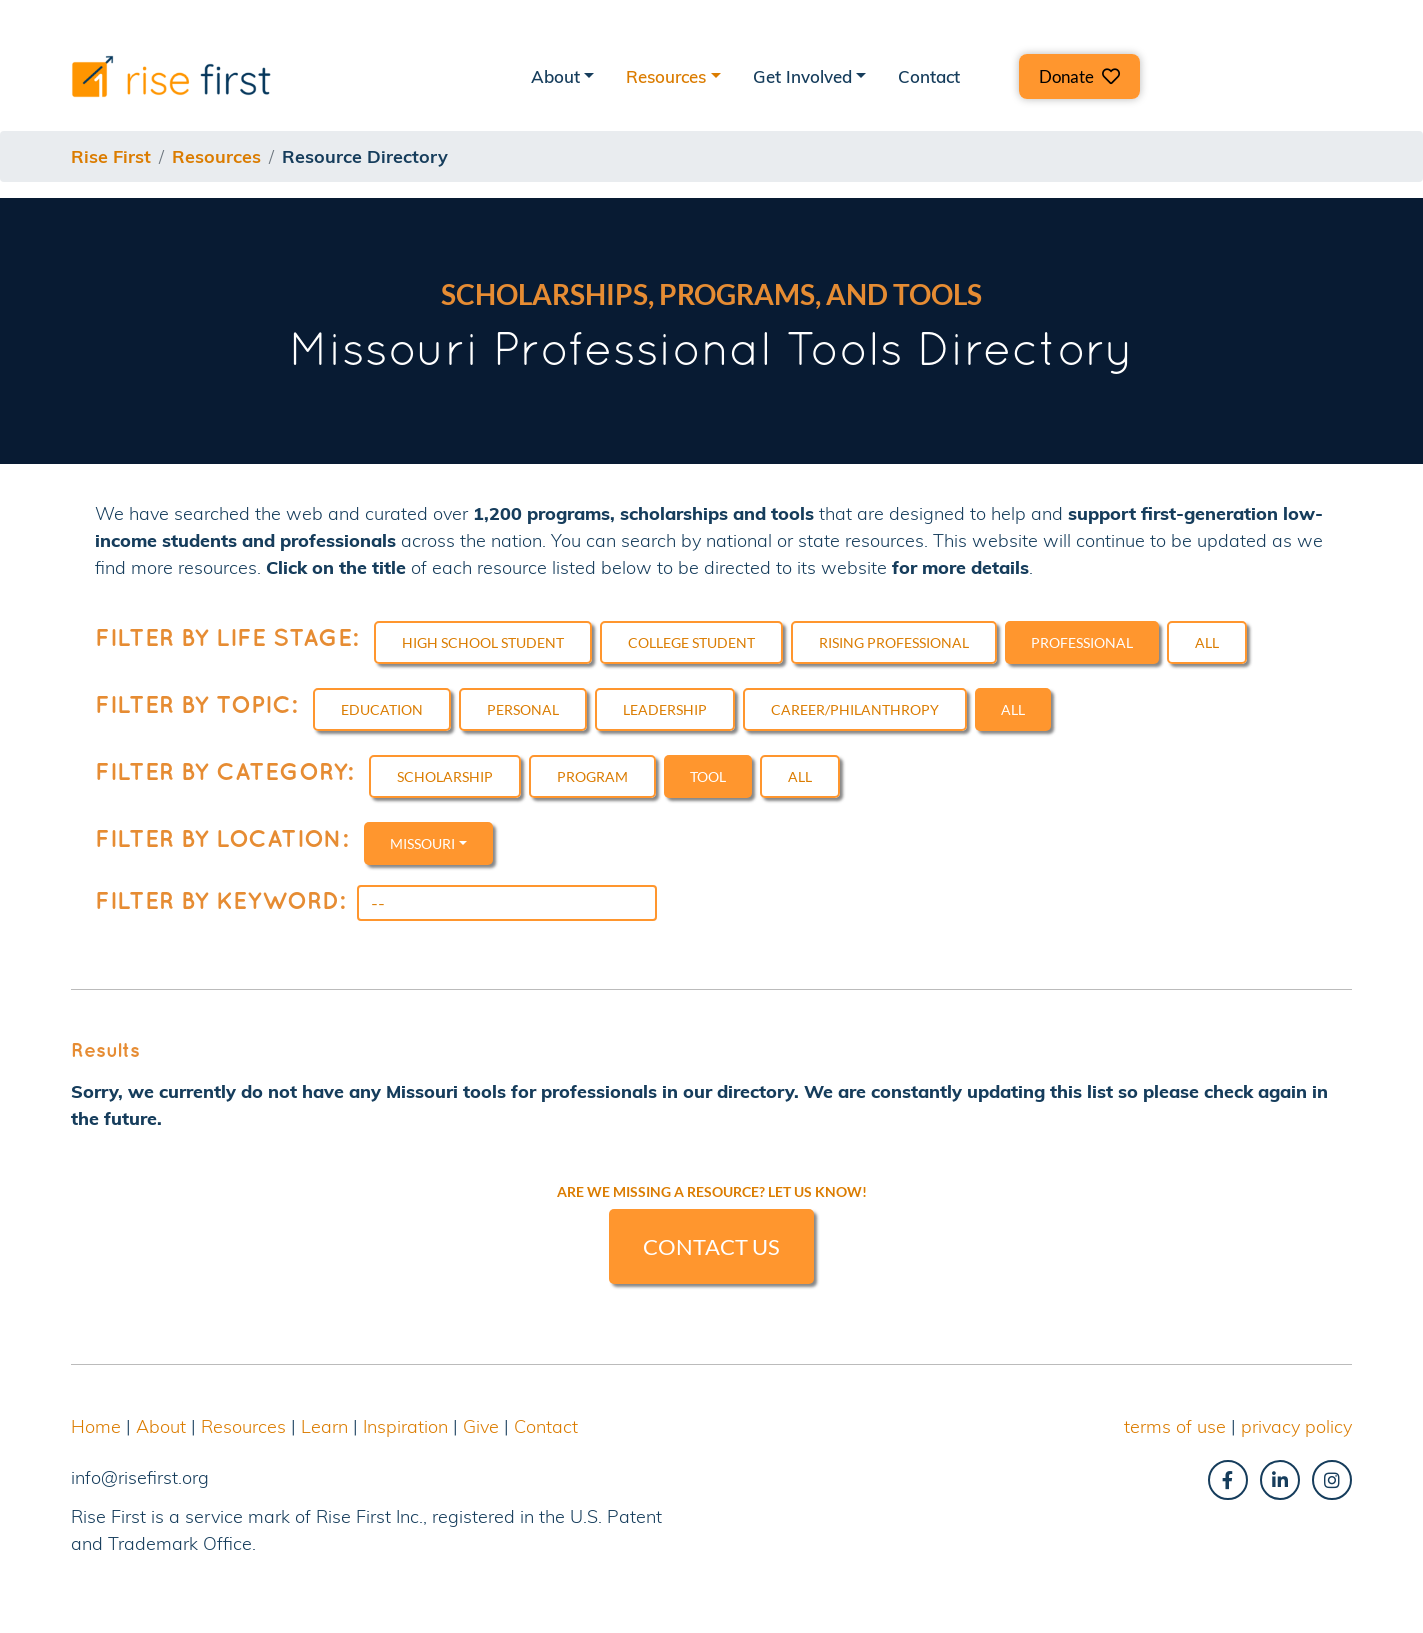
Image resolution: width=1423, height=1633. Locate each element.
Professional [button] (1082, 642)
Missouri (422, 843)
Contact (929, 76)
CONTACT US (711, 1246)
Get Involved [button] (802, 76)
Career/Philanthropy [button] (855, 709)
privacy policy (1296, 1426)
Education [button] (382, 709)
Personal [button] (523, 709)
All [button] (1207, 642)
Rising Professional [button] (894, 642)
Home (96, 1426)
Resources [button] (666, 76)
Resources (243, 1426)
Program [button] (592, 776)
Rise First (111, 156)
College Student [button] (691, 642)
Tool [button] (708, 776)
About (161, 1426)
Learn (324, 1426)
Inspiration (405, 1426)
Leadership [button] (665, 709)
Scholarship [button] (445, 776)
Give (481, 1426)
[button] (1079, 76)
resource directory (365, 156)
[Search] (507, 903)
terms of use (1175, 1426)
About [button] (555, 76)
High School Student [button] (483, 642)
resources (216, 156)
